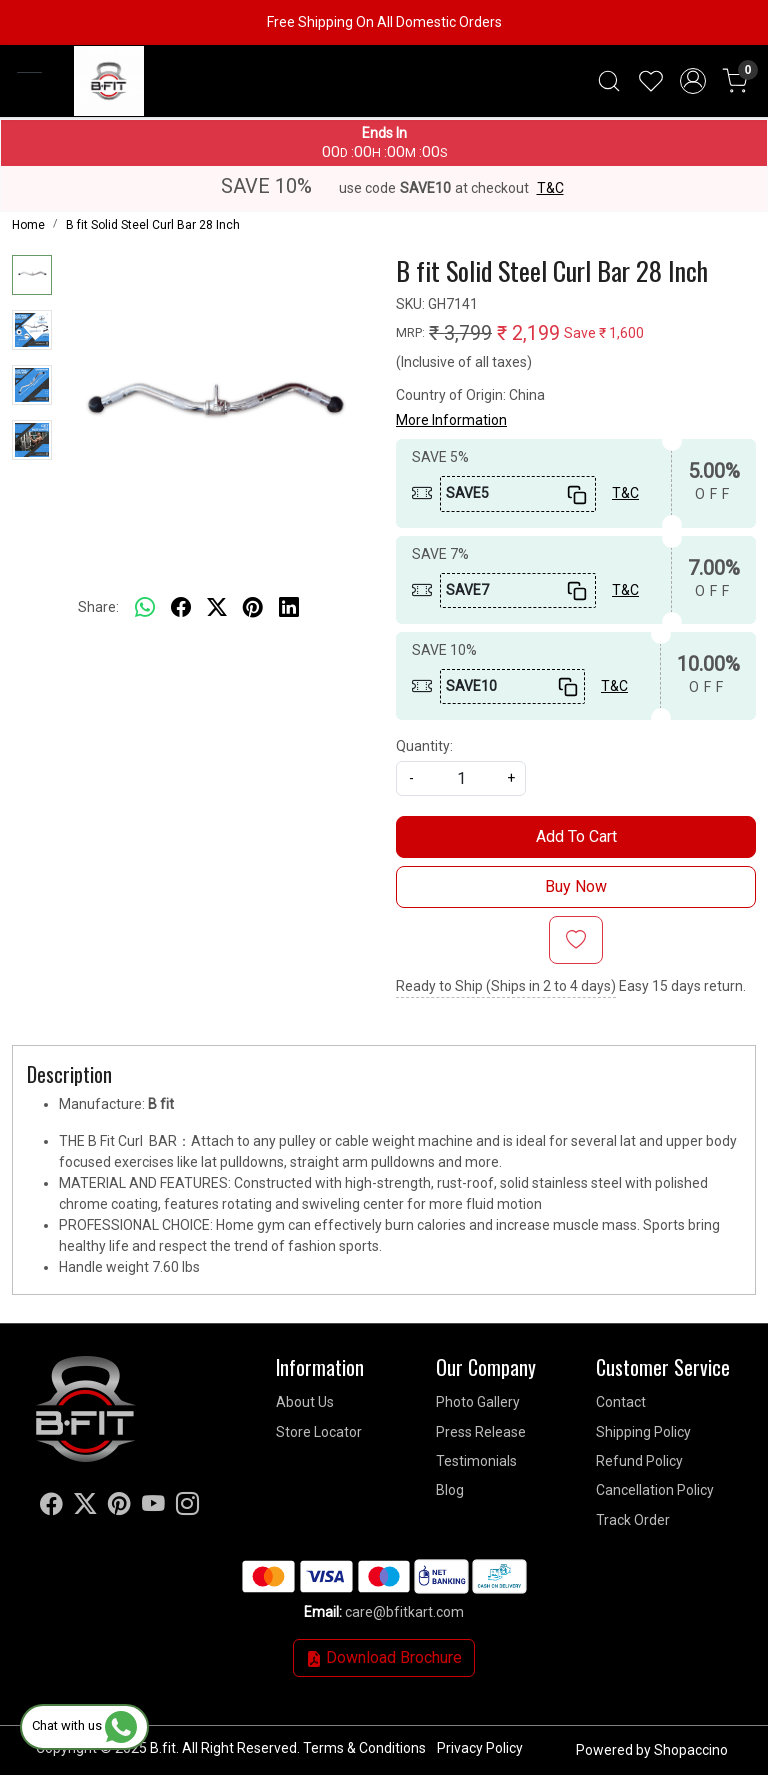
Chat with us (84, 1725)
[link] (609, 81)
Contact (621, 1402)
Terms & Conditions (364, 1748)
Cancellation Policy (655, 1490)
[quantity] (461, 778)
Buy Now (576, 886)
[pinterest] (253, 608)
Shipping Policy (643, 1432)
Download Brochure (384, 1657)
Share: (98, 607)
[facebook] (181, 608)
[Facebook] (51, 1507)
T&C (550, 188)
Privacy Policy (480, 1748)
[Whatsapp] (145, 608)
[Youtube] (153, 1507)
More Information (451, 420)
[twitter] (217, 608)
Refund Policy (639, 1461)
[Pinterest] (119, 1507)
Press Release (481, 1432)
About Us (305, 1402)
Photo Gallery (478, 1402)
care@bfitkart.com (404, 1612)
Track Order (633, 1520)
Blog (450, 1490)
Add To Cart (576, 836)
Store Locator (319, 1432)
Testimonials (476, 1461)
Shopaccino (691, 1750)
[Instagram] (187, 1507)
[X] (85, 1507)
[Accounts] (693, 81)
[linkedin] (289, 608)
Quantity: (424, 746)
